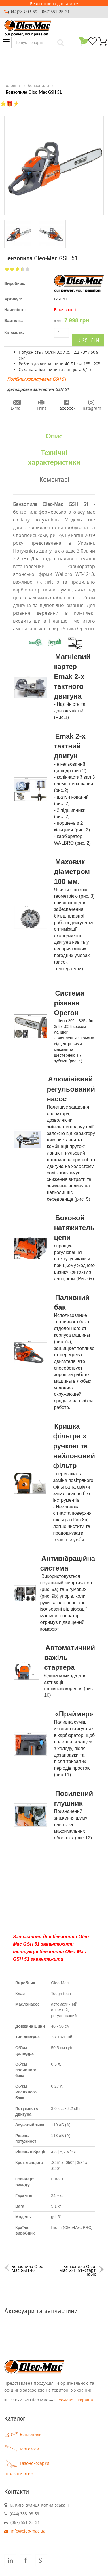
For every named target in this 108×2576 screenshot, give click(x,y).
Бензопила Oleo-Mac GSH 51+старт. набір (77, 2270)
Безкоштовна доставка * (54, 3)
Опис (54, 435)
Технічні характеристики (54, 457)
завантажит (56, 1944)
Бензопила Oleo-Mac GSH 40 (28, 2268)
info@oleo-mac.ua (25, 2531)
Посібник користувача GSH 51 (36, 379)
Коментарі (54, 479)
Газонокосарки (26, 2463)
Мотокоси (21, 2449)
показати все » (18, 2473)
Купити (87, 339)
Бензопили (23, 2434)
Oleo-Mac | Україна (73, 2400)
